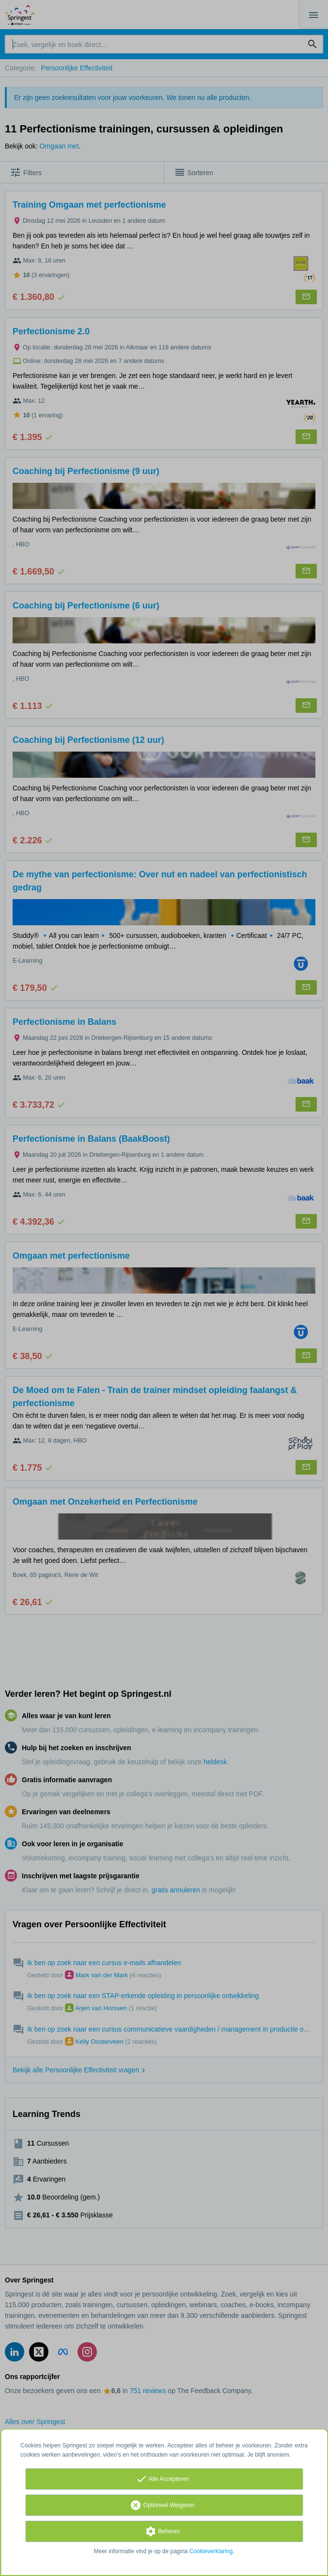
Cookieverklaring (211, 2551)
